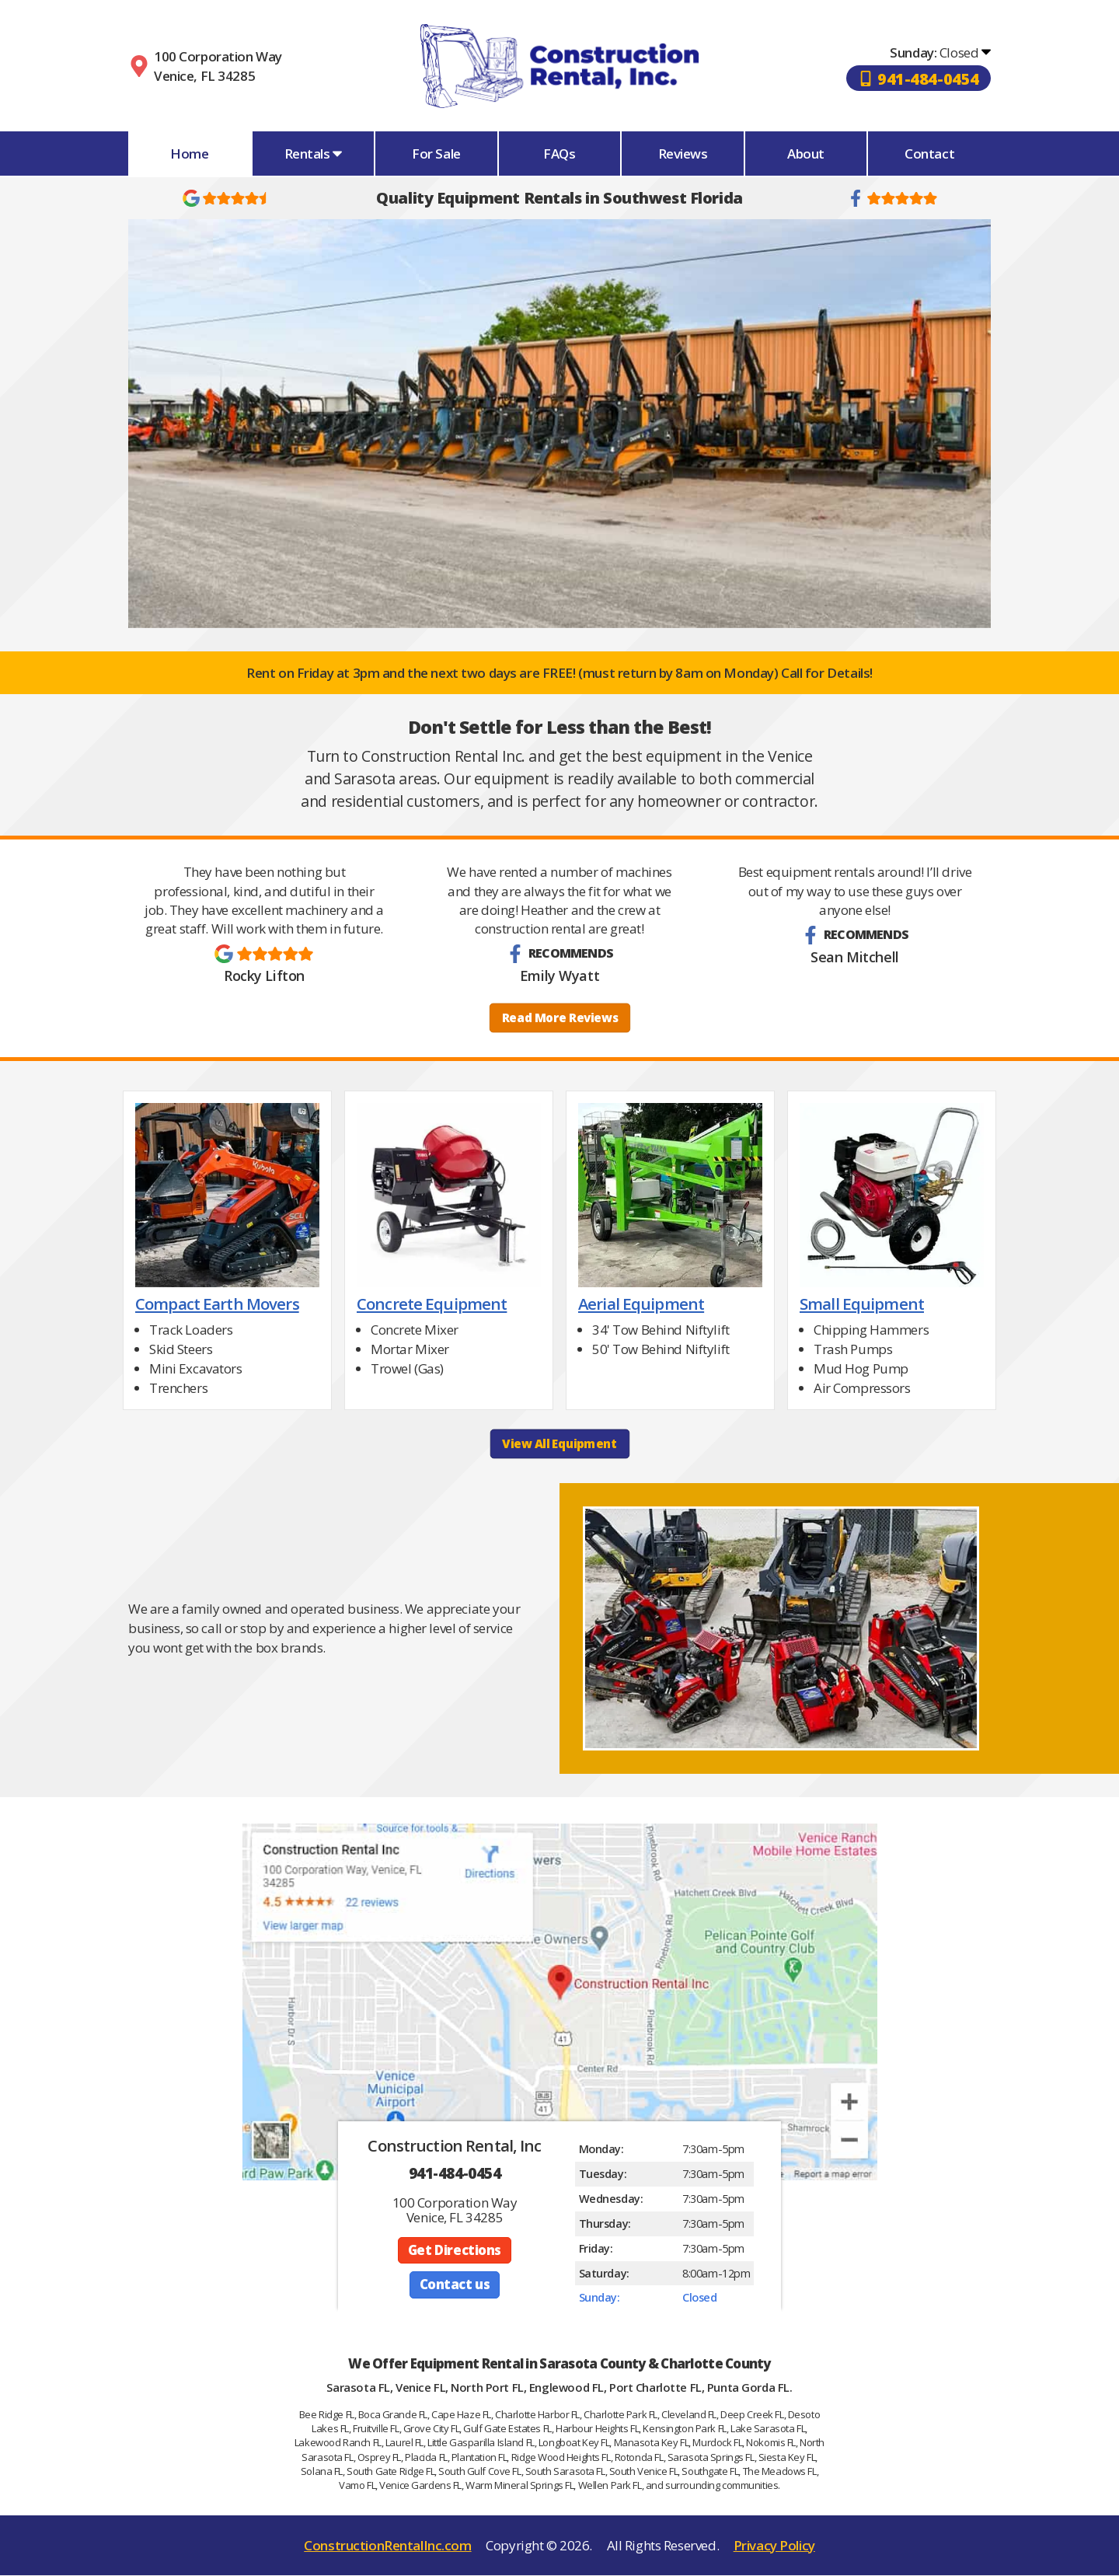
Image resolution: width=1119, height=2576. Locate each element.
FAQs (559, 153)
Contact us (455, 2286)
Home (189, 153)
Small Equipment (862, 1303)
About (805, 153)
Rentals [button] (313, 153)
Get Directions (454, 2251)
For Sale (436, 153)
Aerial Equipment (641, 1303)
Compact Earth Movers (217, 1303)
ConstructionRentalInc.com (387, 2546)
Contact (929, 153)
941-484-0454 (455, 2172)
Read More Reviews (559, 1018)
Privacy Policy (774, 2546)
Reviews (683, 153)
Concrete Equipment (432, 1303)
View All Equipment (559, 1444)
